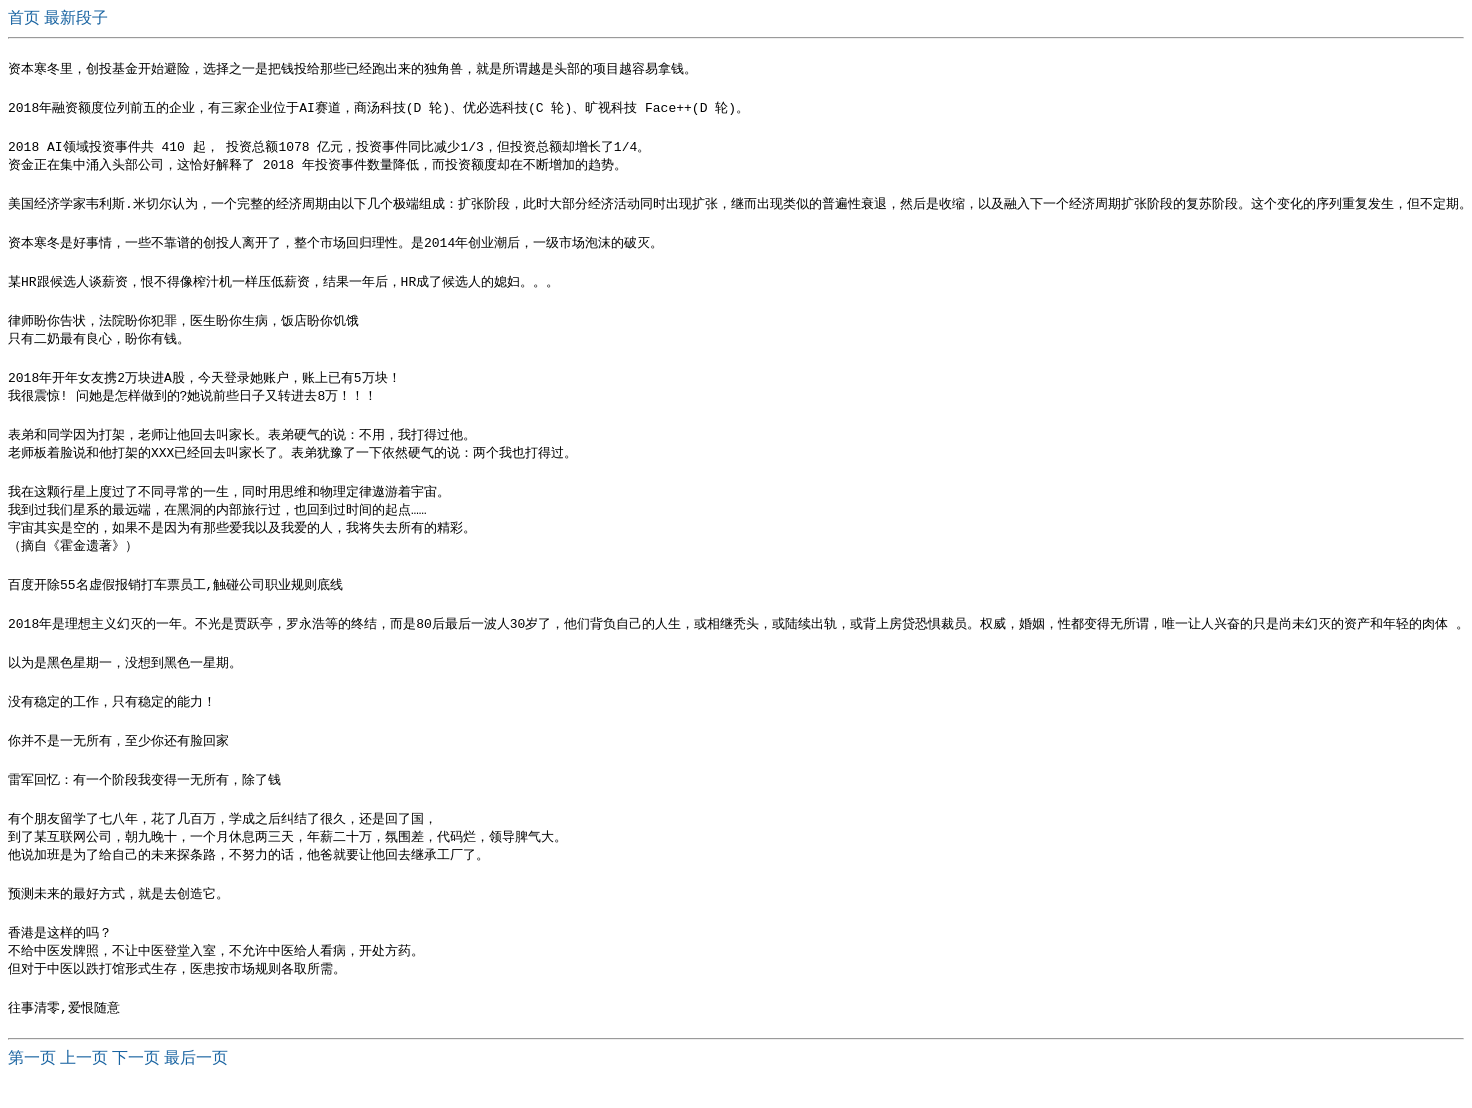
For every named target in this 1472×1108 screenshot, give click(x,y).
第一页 (32, 1088)
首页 (26, 17)
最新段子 (76, 17)
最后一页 (196, 1088)
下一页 (136, 1088)
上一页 (84, 1088)
